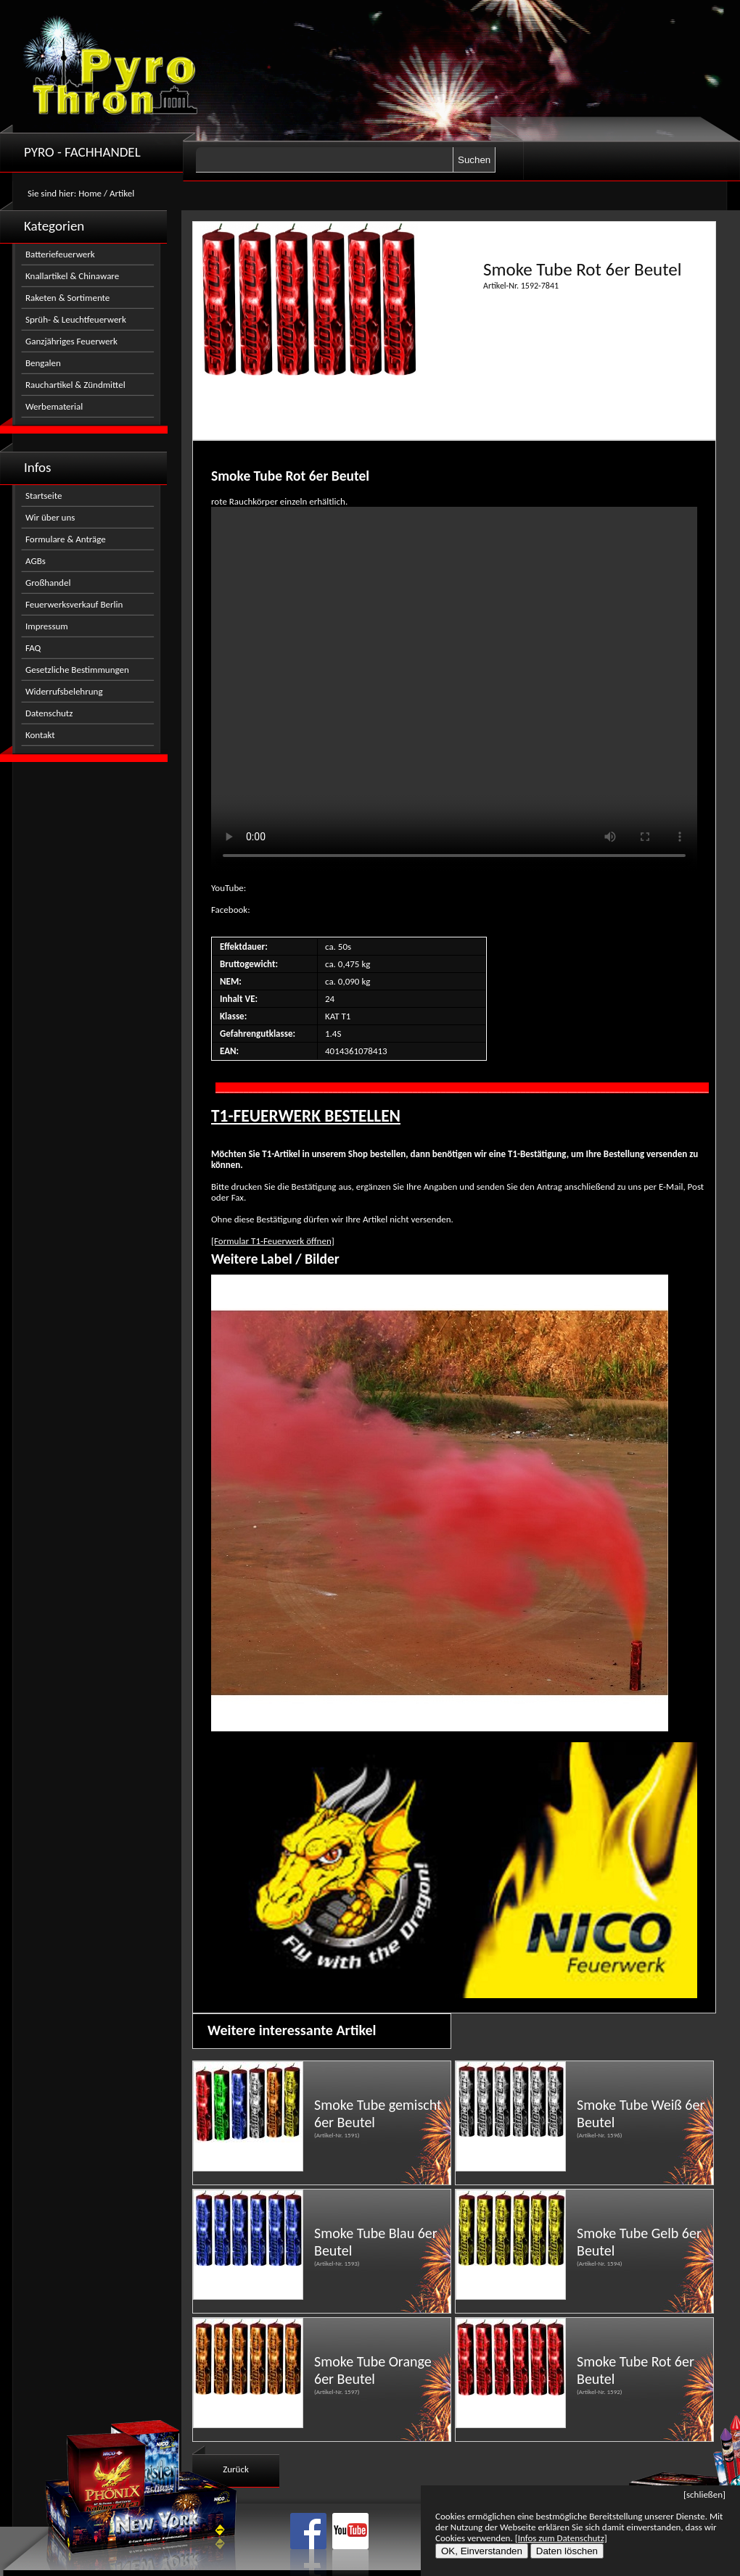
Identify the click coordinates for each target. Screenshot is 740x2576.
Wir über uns (50, 517)
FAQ (33, 647)
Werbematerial (54, 406)
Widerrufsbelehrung (64, 691)
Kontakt (40, 734)
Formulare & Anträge (65, 539)
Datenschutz (49, 713)
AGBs (35, 560)
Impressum (46, 626)
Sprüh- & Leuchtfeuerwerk (75, 319)
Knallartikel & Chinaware (72, 275)
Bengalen (43, 362)
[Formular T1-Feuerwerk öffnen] (272, 1240)
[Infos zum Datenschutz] (561, 2537)
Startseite (43, 495)
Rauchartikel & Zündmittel (75, 384)
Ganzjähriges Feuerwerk (71, 341)
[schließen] (704, 2494)
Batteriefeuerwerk (60, 254)
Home (90, 193)
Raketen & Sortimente (67, 297)
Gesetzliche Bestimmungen (77, 669)
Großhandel (47, 582)
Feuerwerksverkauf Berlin (74, 604)
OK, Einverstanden (481, 2551)
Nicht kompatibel (454, 689)
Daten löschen (567, 2551)
